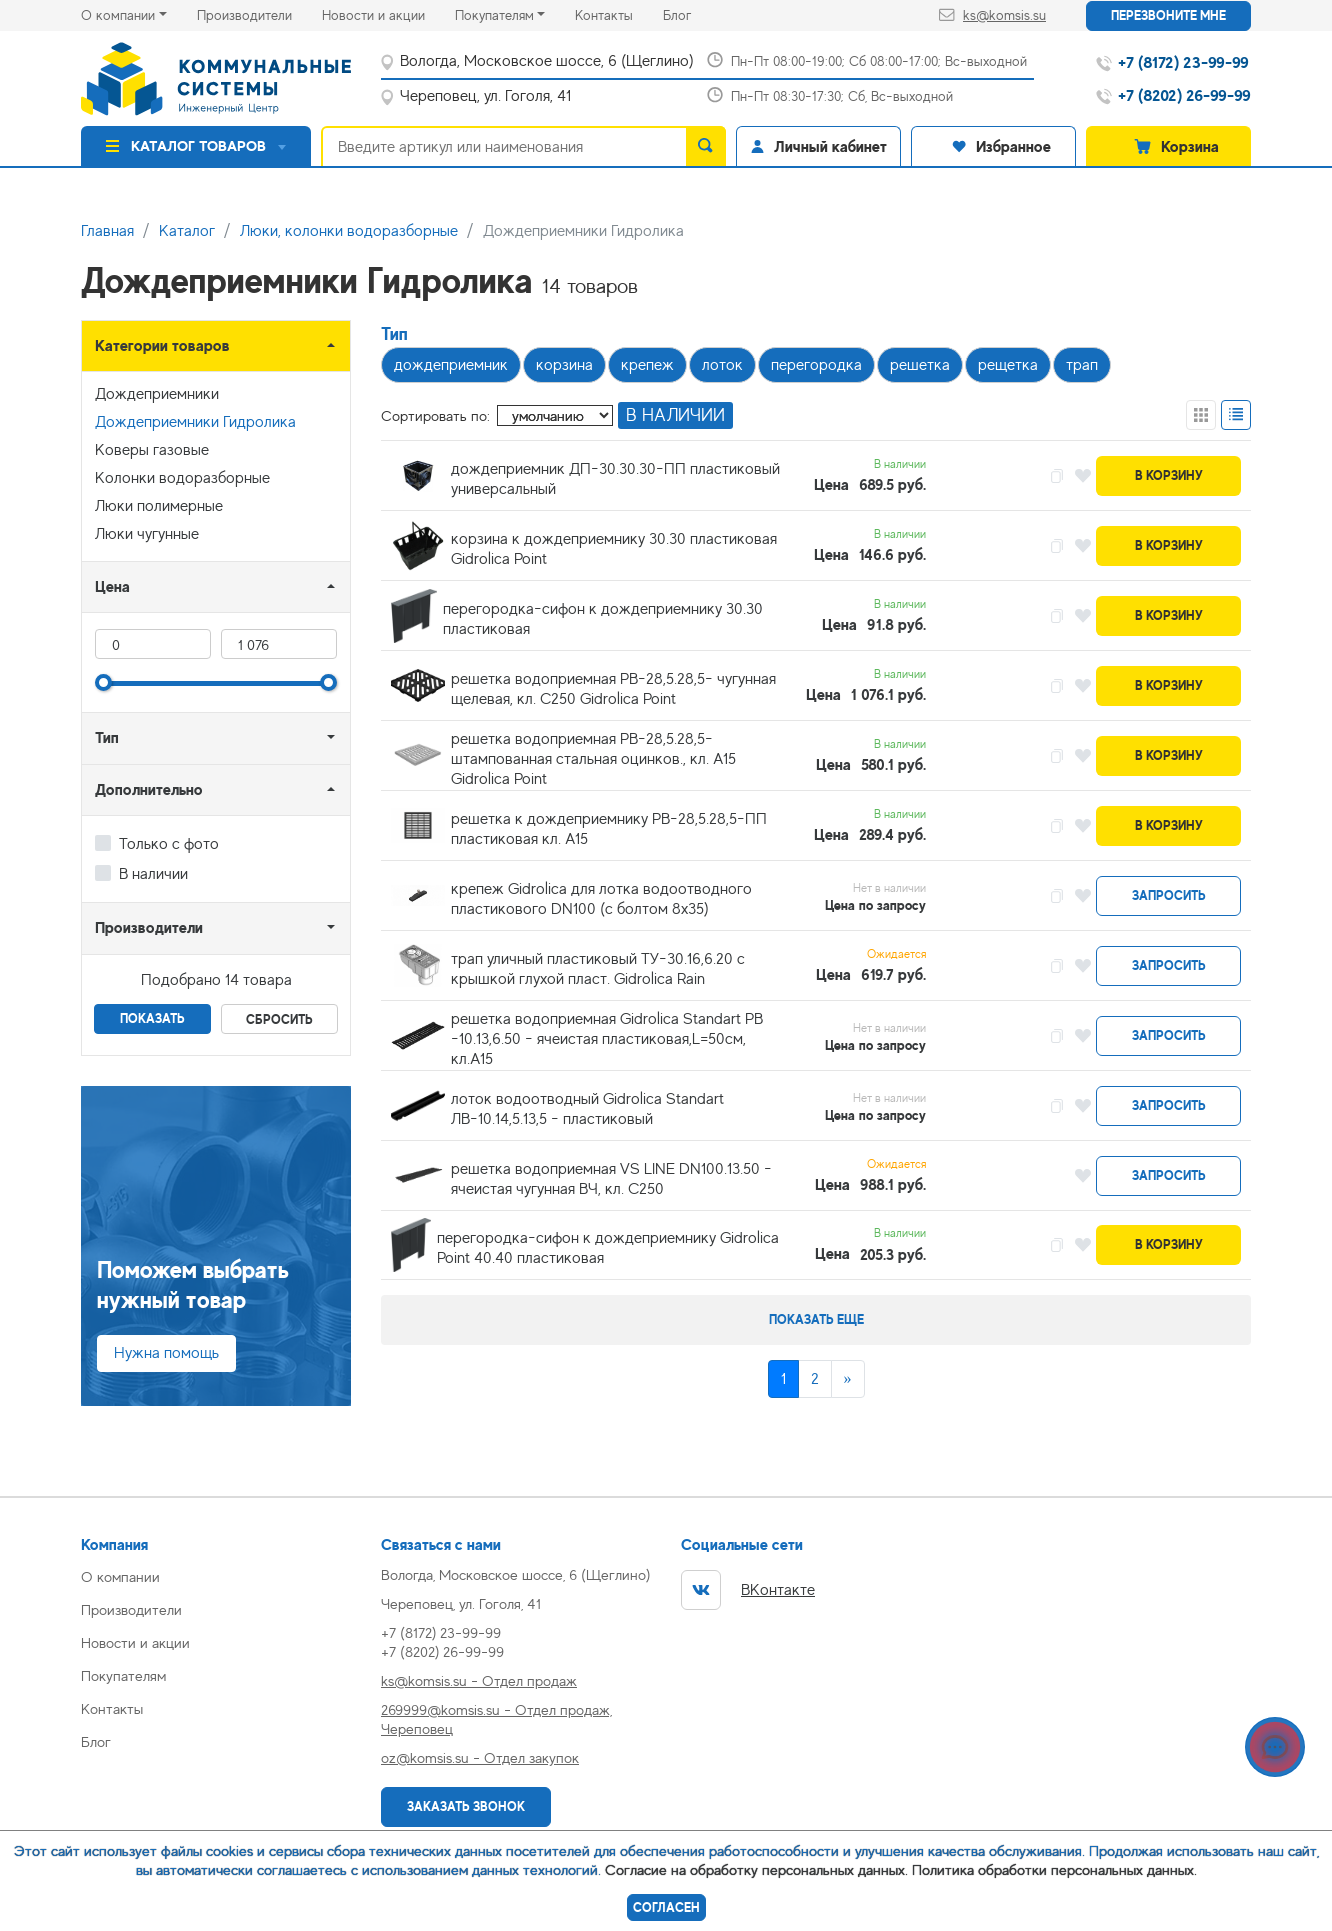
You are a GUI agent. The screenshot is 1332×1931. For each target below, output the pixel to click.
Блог (692, 13)
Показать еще (816, 1319)
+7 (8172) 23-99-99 (441, 1632)
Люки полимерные (159, 506)
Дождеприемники (157, 394)
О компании (118, 15)
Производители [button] (149, 927)
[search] (706, 146)
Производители (259, 13)
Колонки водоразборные (182, 478)
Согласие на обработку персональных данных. (756, 1869)
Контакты (619, 13)
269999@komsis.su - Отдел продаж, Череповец (496, 1719)
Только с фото (169, 844)
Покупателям (494, 15)
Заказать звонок (466, 1806)
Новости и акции (388, 13)
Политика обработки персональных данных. (1054, 1869)
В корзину (1169, 475)
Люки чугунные (147, 534)
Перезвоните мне (1168, 15)
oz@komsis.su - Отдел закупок (480, 1757)
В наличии (153, 874)
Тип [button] (107, 737)
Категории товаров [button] (162, 345)
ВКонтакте (748, 1590)
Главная (107, 231)
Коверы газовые (152, 450)
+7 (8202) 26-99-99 (442, 1651)
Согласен (666, 1907)
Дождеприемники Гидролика (195, 422)
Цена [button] (112, 586)
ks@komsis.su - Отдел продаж (479, 1680)
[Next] (848, 1379)
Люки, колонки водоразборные (349, 231)
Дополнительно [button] (149, 789)
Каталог (187, 231)
